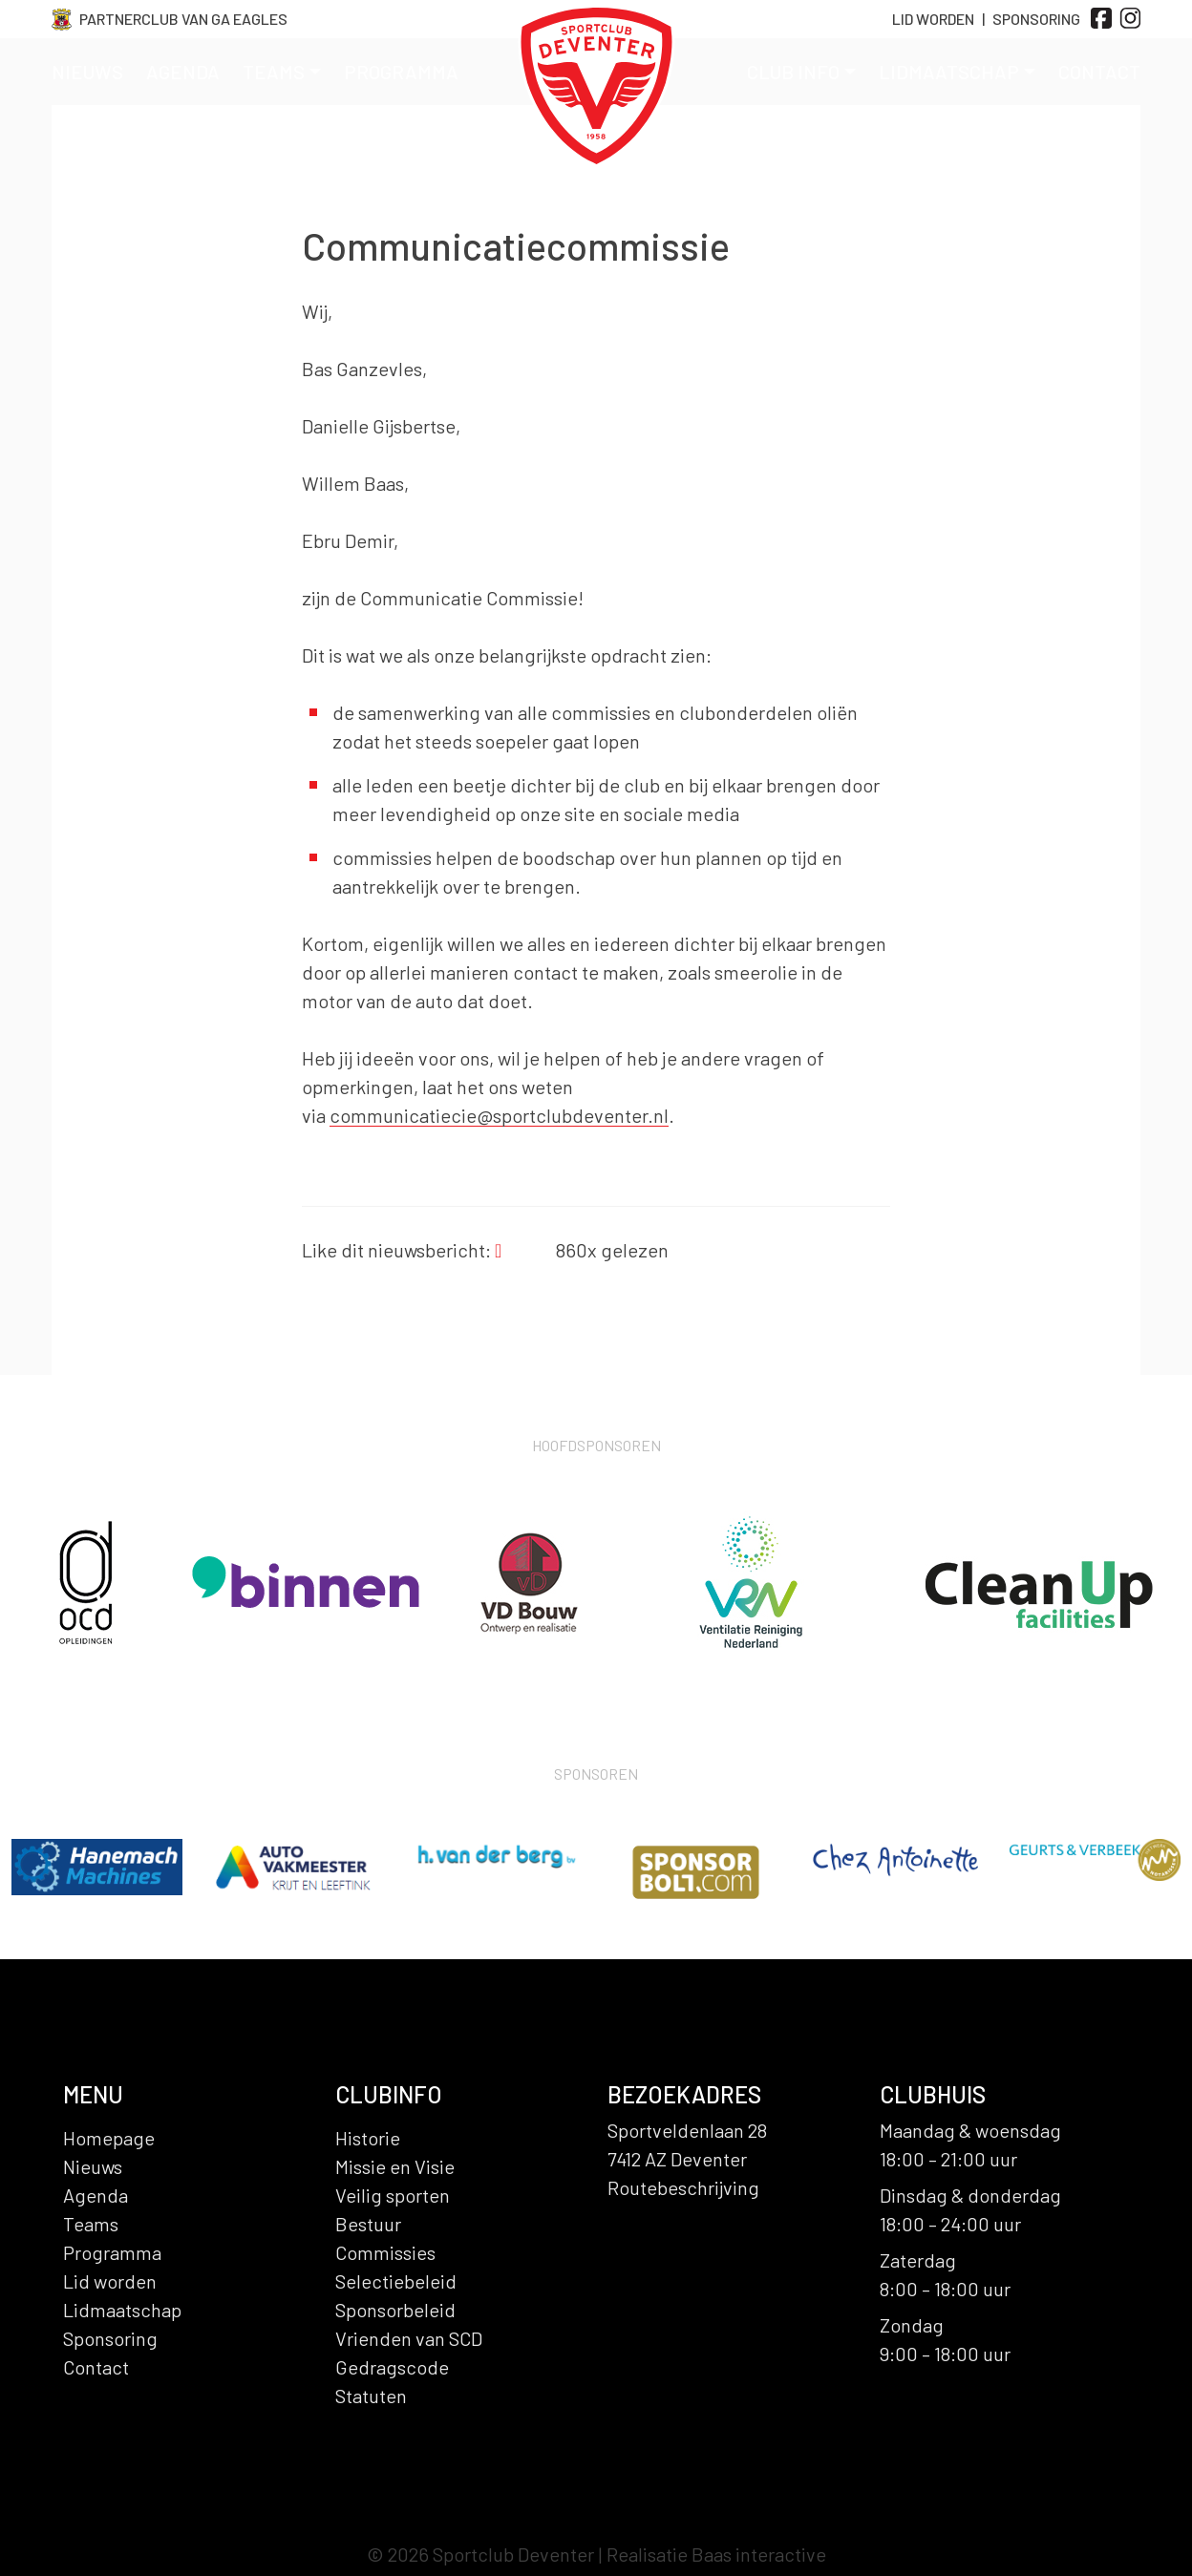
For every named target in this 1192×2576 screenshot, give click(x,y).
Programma (401, 71)
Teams (282, 71)
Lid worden (110, 2281)
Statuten (371, 2395)
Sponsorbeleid (395, 2309)
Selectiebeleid (396, 2281)
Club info (801, 71)
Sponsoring (1036, 19)
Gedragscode (392, 2366)
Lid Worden (933, 19)
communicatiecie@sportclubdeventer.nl (499, 1115)
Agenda (183, 71)
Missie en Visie (395, 2166)
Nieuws (87, 71)
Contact (1099, 71)
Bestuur (368, 2223)
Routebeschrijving (683, 2187)
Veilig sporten (392, 2195)
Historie (367, 2137)
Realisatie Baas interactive (716, 2554)
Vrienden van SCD (408, 2338)
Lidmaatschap (957, 71)
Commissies (385, 2252)
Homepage (109, 2137)
